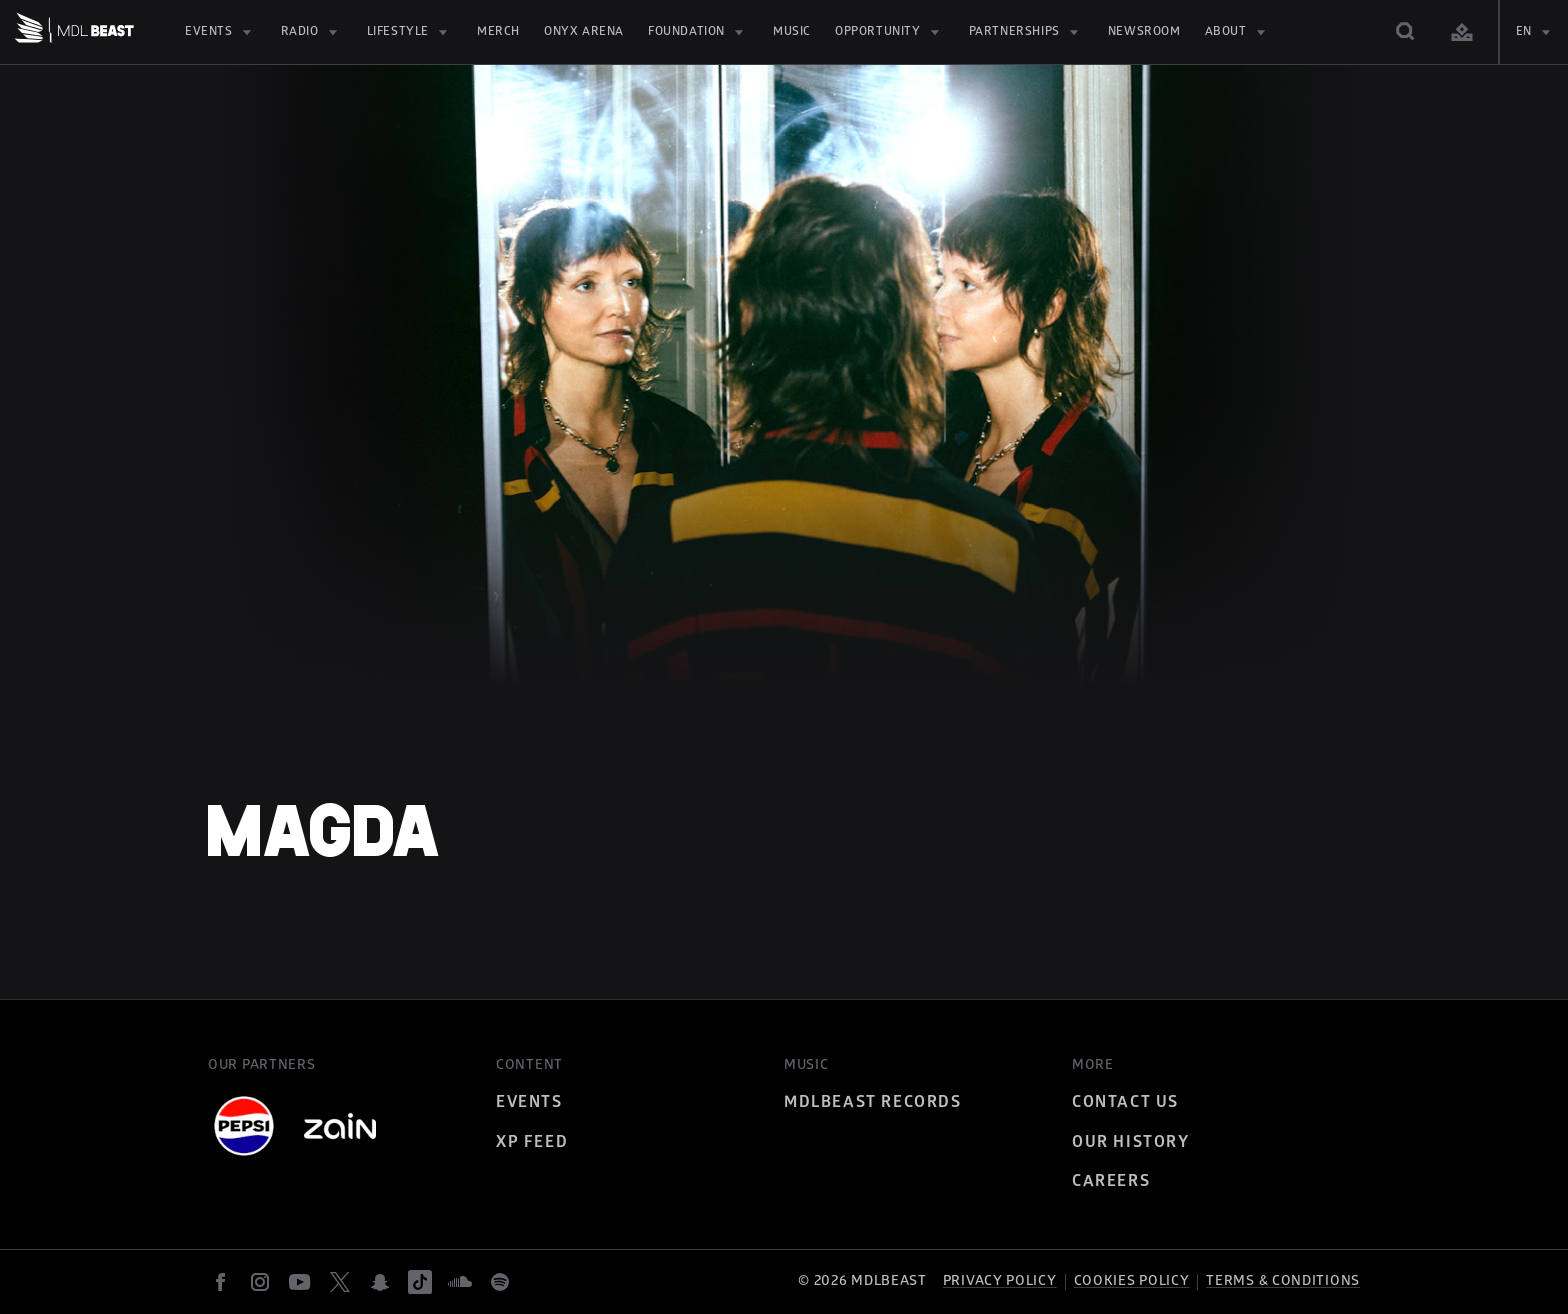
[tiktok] (420, 1282)
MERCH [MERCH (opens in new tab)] (498, 31)
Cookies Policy (1132, 1280)
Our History (1131, 1142)
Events (529, 1102)
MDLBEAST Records (873, 1102)
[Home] (74, 32)
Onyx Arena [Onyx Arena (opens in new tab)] (584, 31)
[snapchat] (380, 1282)
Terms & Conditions (1283, 1280)
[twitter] (340, 1282)
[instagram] (260, 1282)
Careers (1111, 1181)
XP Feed (532, 1142)
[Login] (1462, 32)
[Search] (1406, 32)
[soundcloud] (460, 1282)
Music (792, 31)
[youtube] (300, 1282)
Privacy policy (1000, 1280)
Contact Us (1125, 1102)
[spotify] (500, 1282)
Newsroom (1144, 31)
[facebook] (220, 1282)
